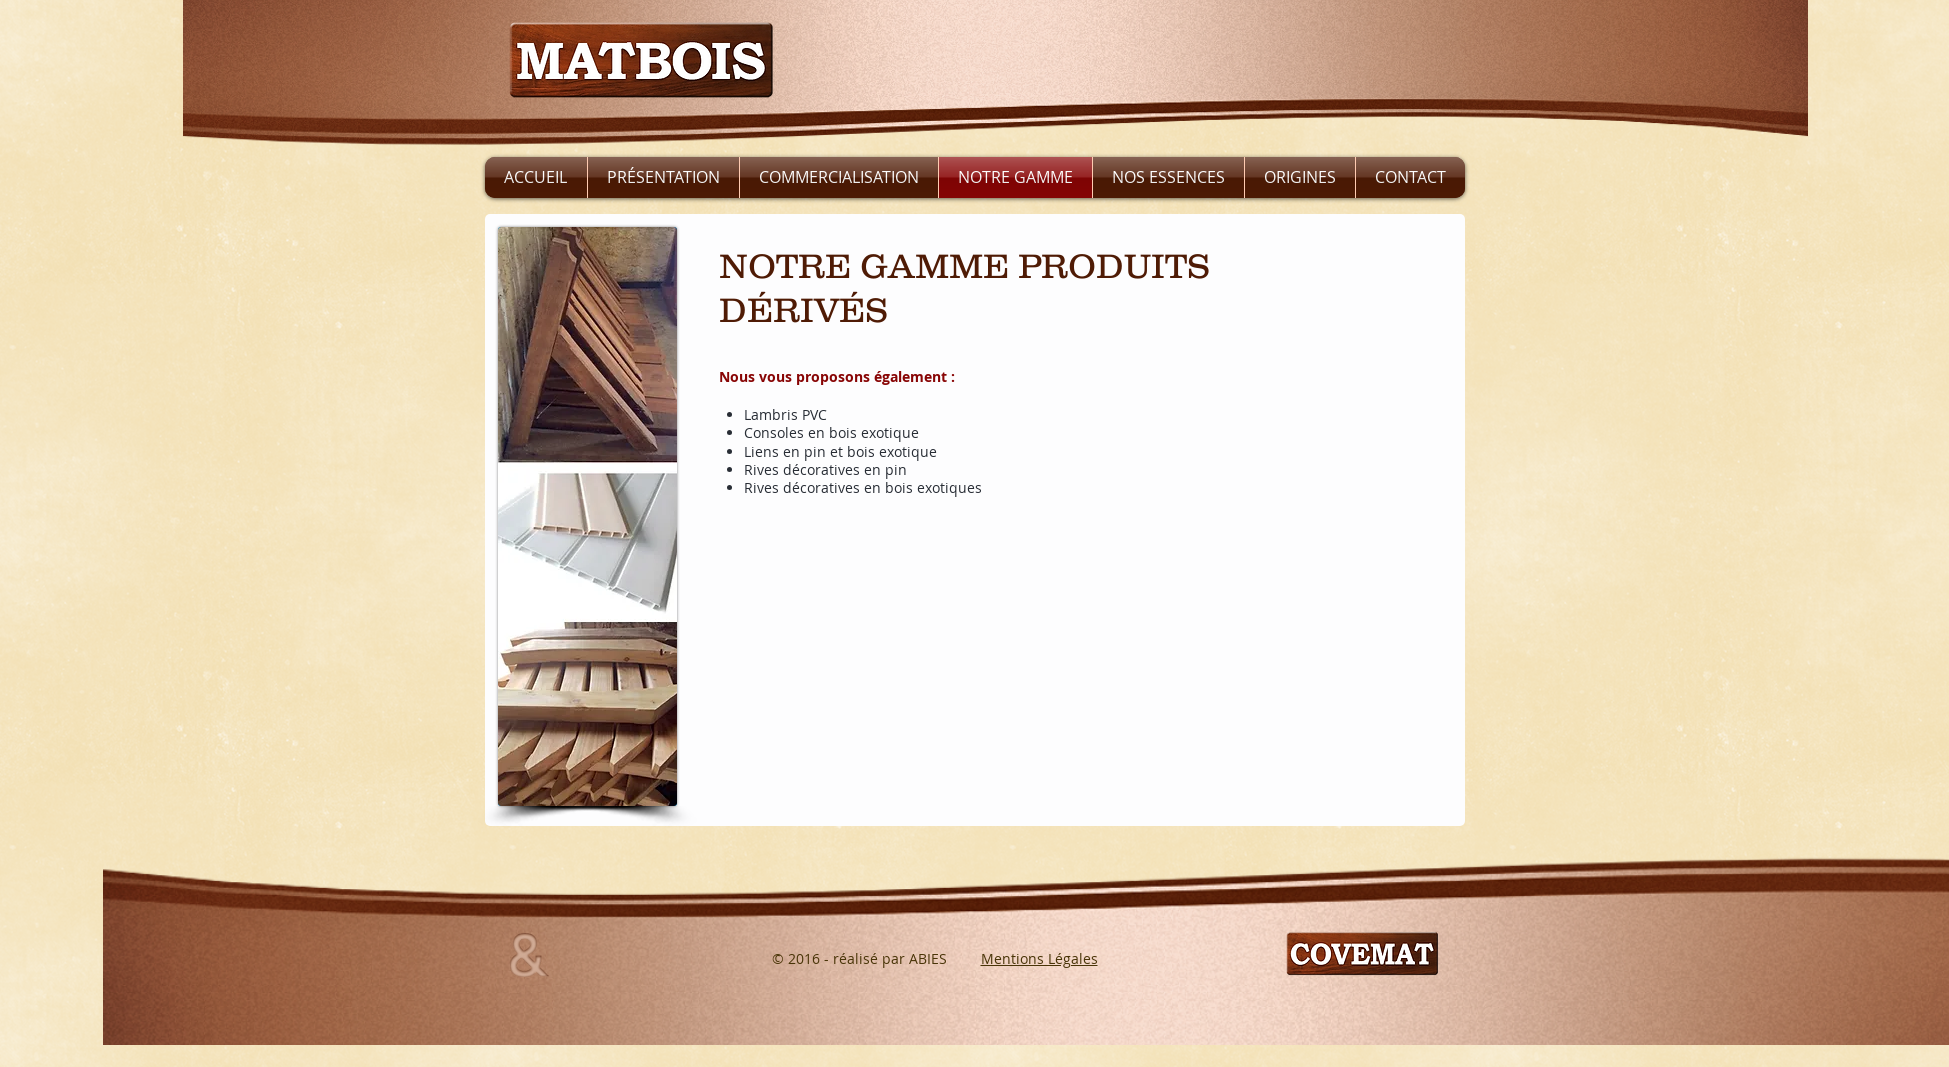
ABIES (928, 958)
